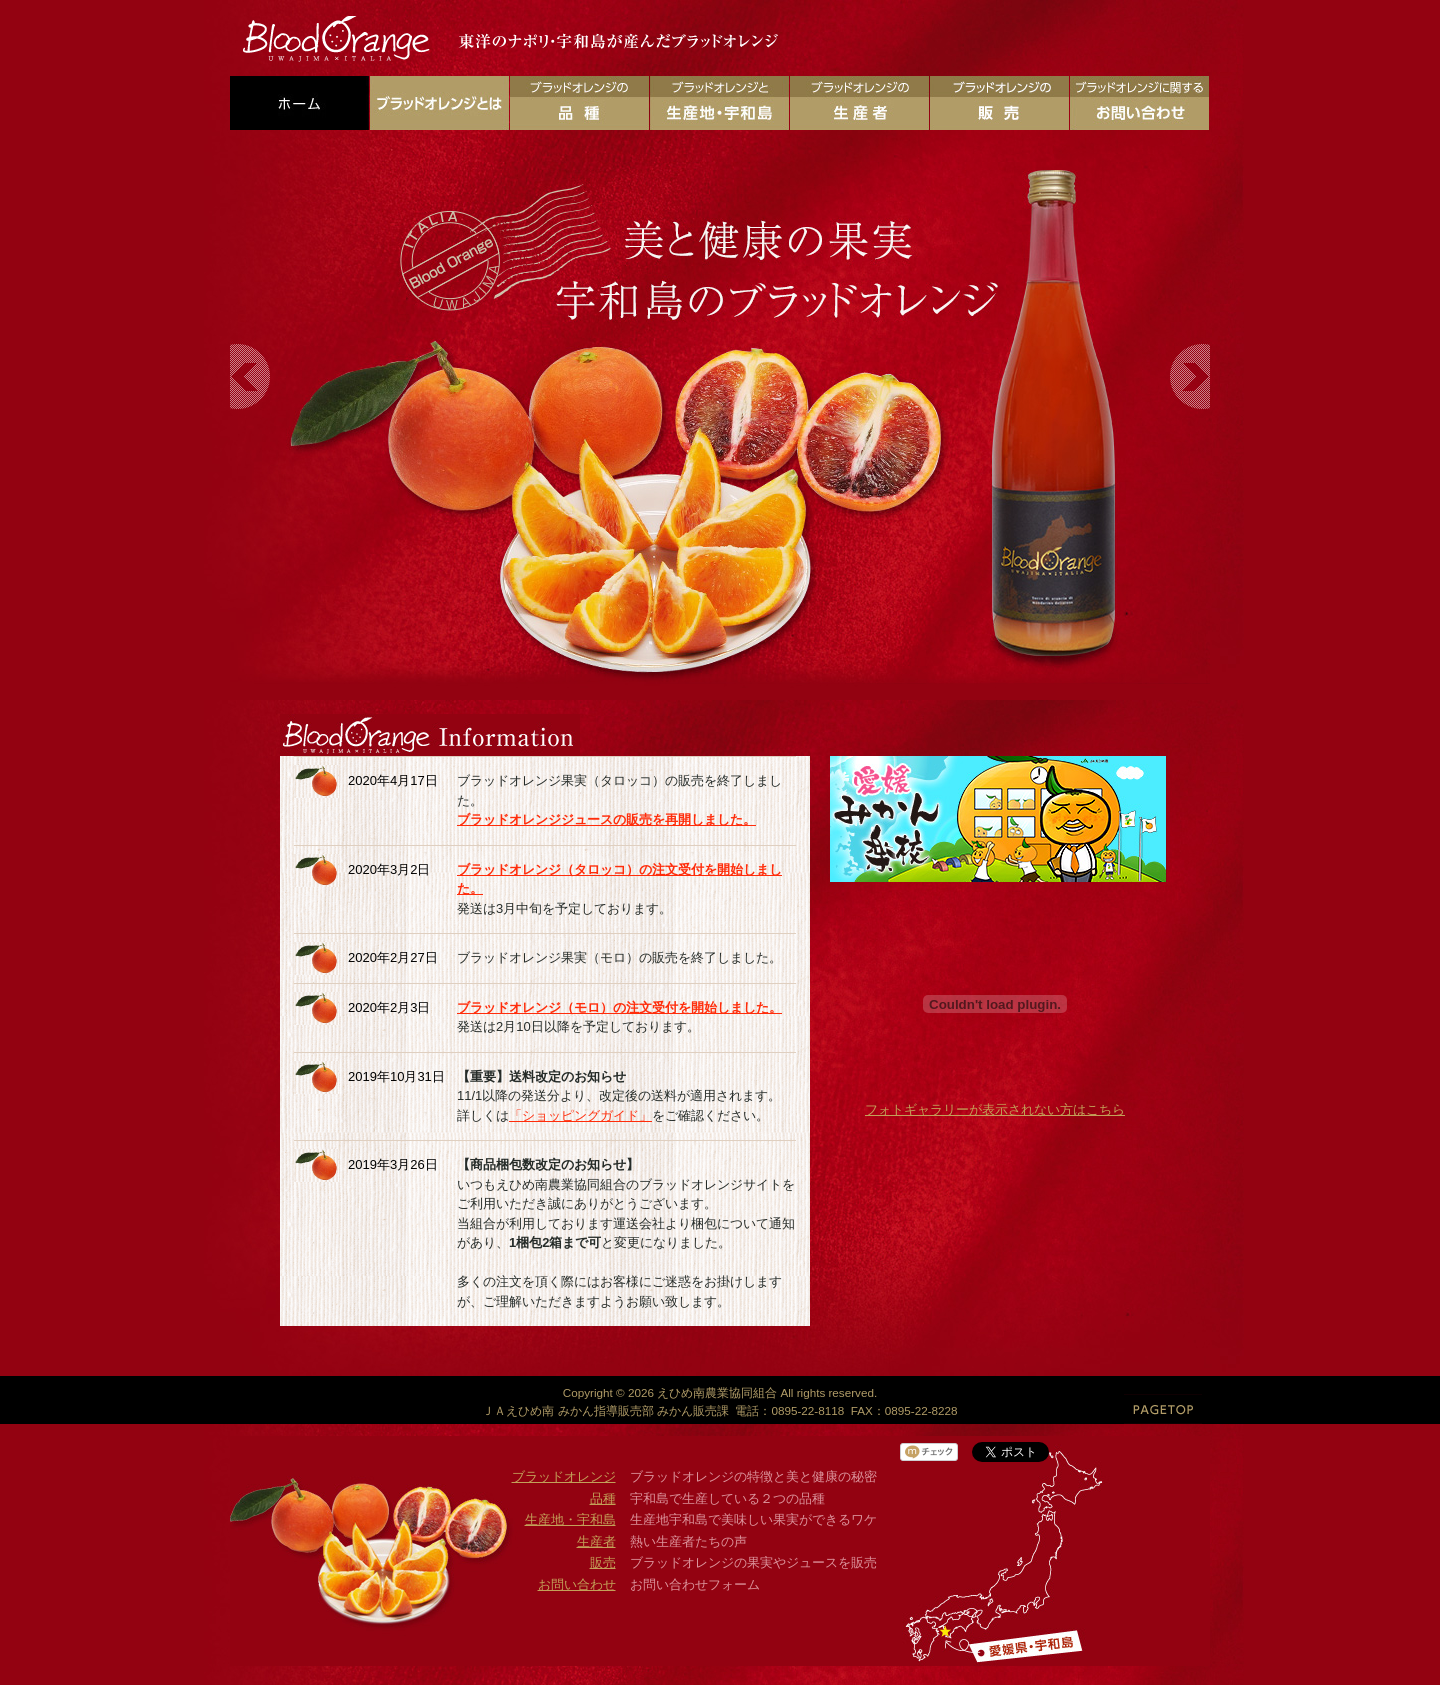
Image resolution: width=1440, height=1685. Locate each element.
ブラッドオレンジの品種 (579, 103)
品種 (603, 1498)
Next (1189, 376)
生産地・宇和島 (570, 1519)
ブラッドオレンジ (564, 1476)
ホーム (299, 103)
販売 (603, 1562)
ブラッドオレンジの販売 (999, 103)
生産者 (596, 1541)
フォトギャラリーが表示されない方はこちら (995, 1109)
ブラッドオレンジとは (439, 103)
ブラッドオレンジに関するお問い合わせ (1139, 103)
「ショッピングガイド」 (580, 1115)
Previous (251, 376)
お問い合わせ (577, 1584)
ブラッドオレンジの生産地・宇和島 (719, 103)
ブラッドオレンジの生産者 (859, 103)
